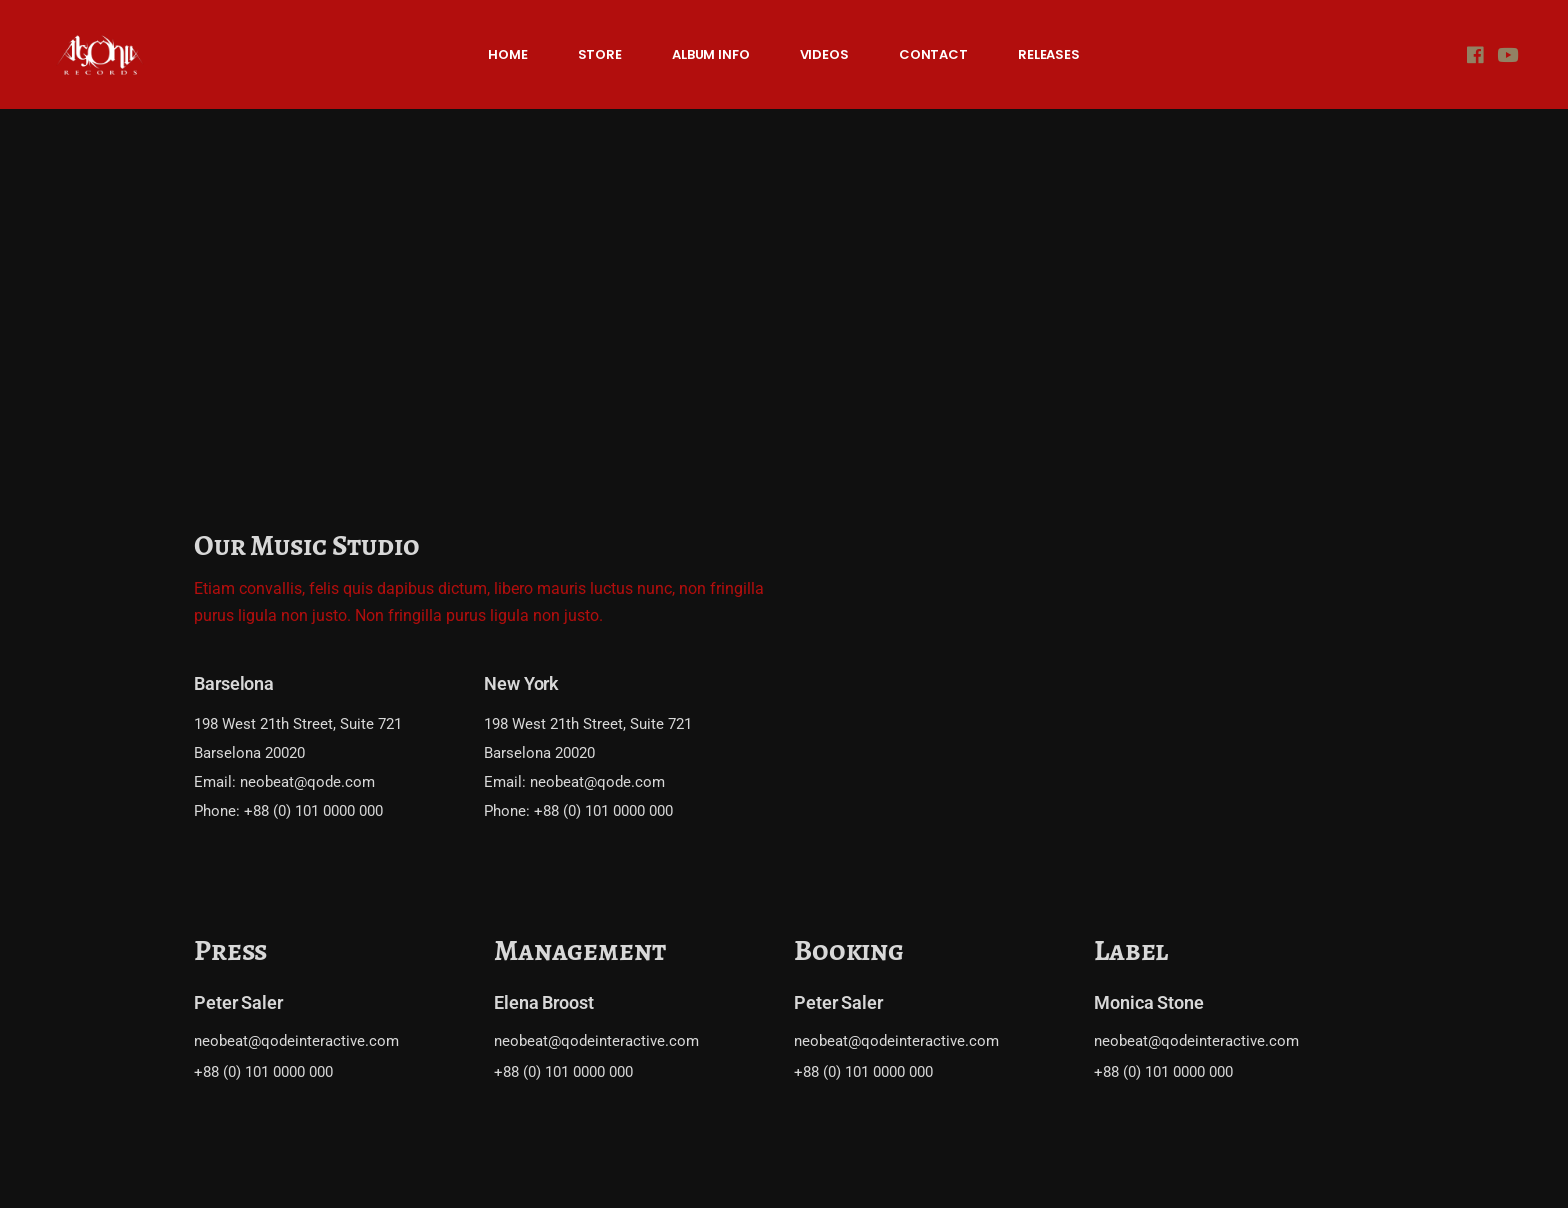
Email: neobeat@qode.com (284, 782)
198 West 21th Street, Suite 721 (298, 724)
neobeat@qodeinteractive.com (296, 1041)
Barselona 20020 (249, 753)
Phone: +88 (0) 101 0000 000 (288, 811)
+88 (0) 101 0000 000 (263, 1072)
